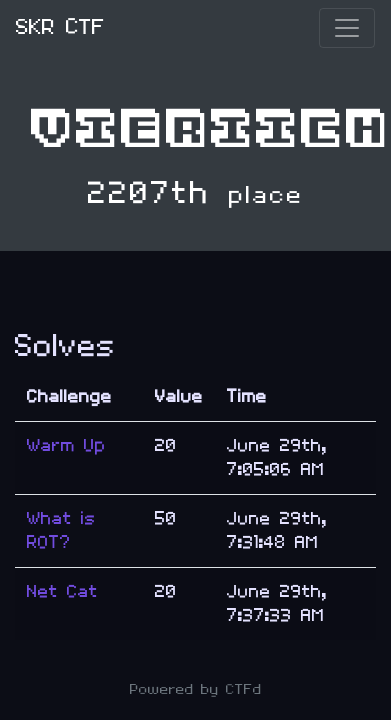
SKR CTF (60, 27)
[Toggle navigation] (347, 28)
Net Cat (62, 591)
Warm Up (66, 445)
